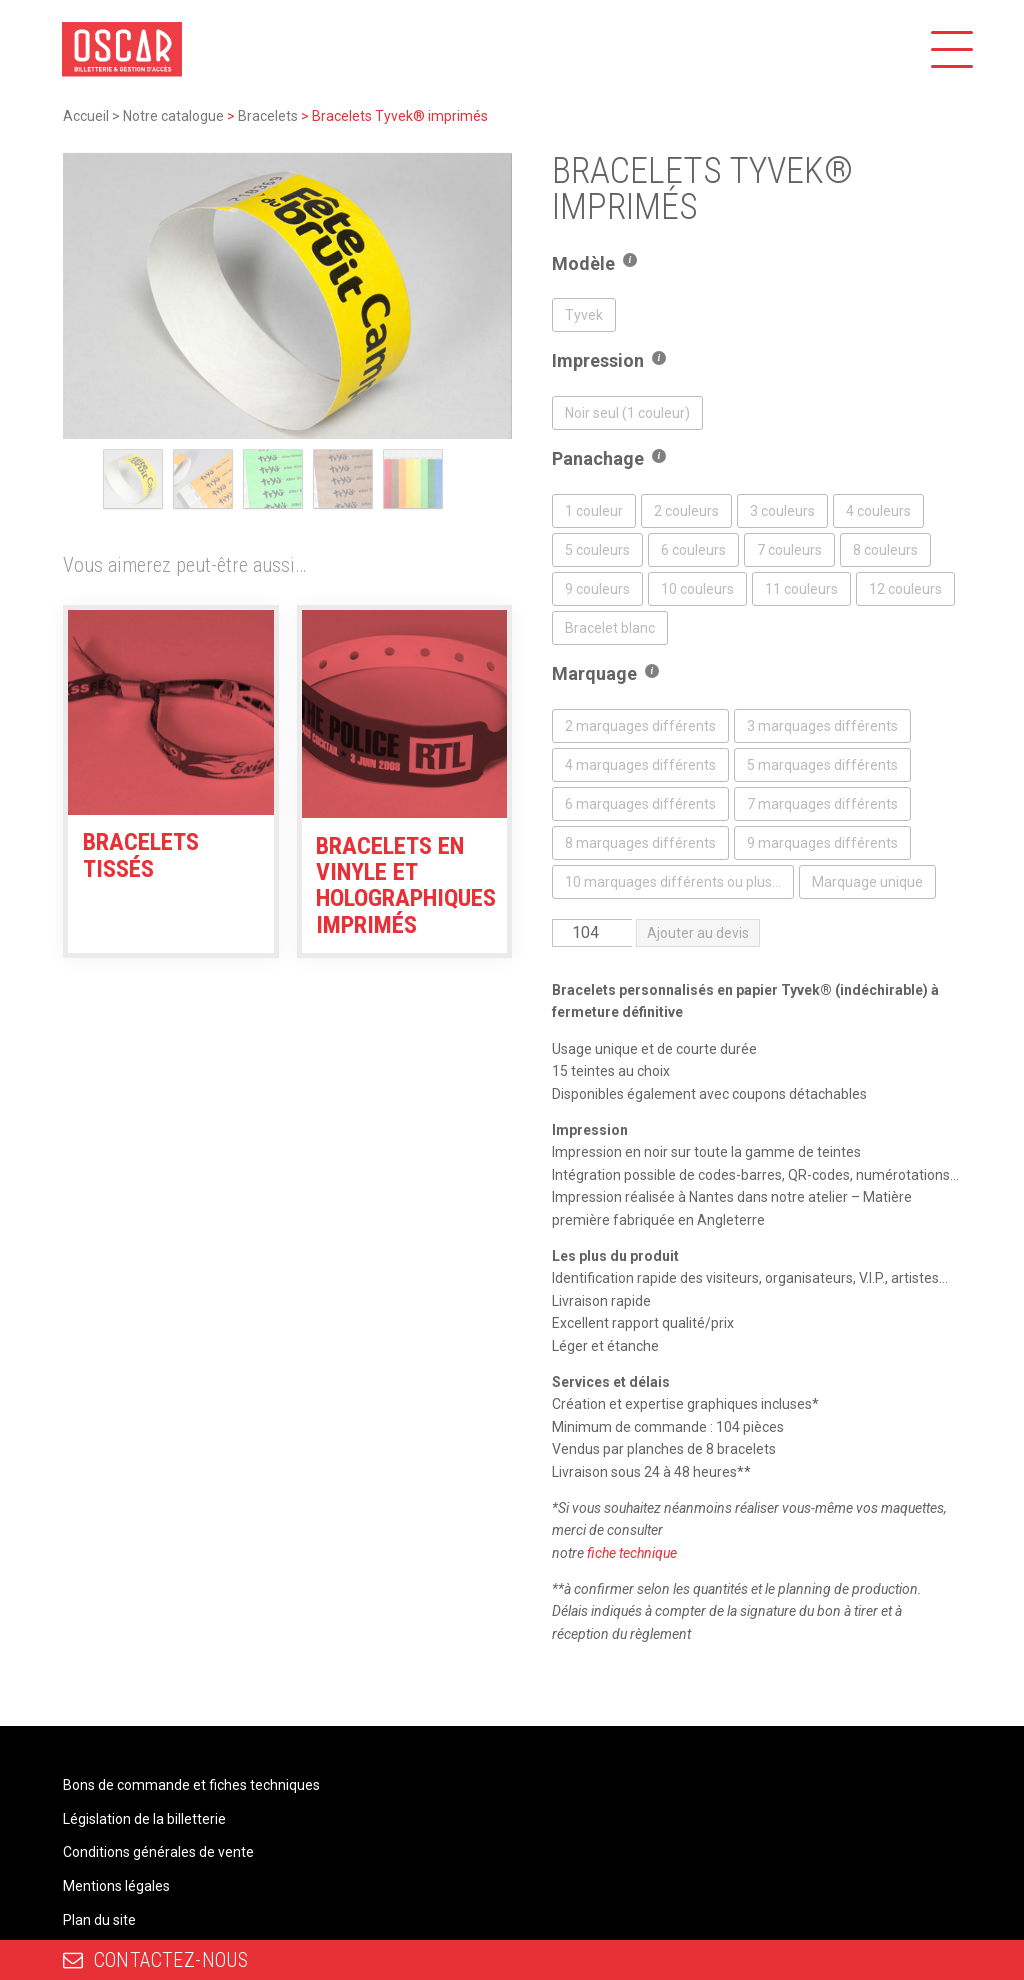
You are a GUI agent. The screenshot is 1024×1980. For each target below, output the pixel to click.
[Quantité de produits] (592, 933)
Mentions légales (116, 1886)
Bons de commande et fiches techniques (191, 1785)
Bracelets (268, 116)
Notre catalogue (173, 116)
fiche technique (632, 1553)
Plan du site (99, 1920)
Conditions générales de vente (158, 1852)
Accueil (86, 116)
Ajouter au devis (698, 933)
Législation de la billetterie (144, 1819)
